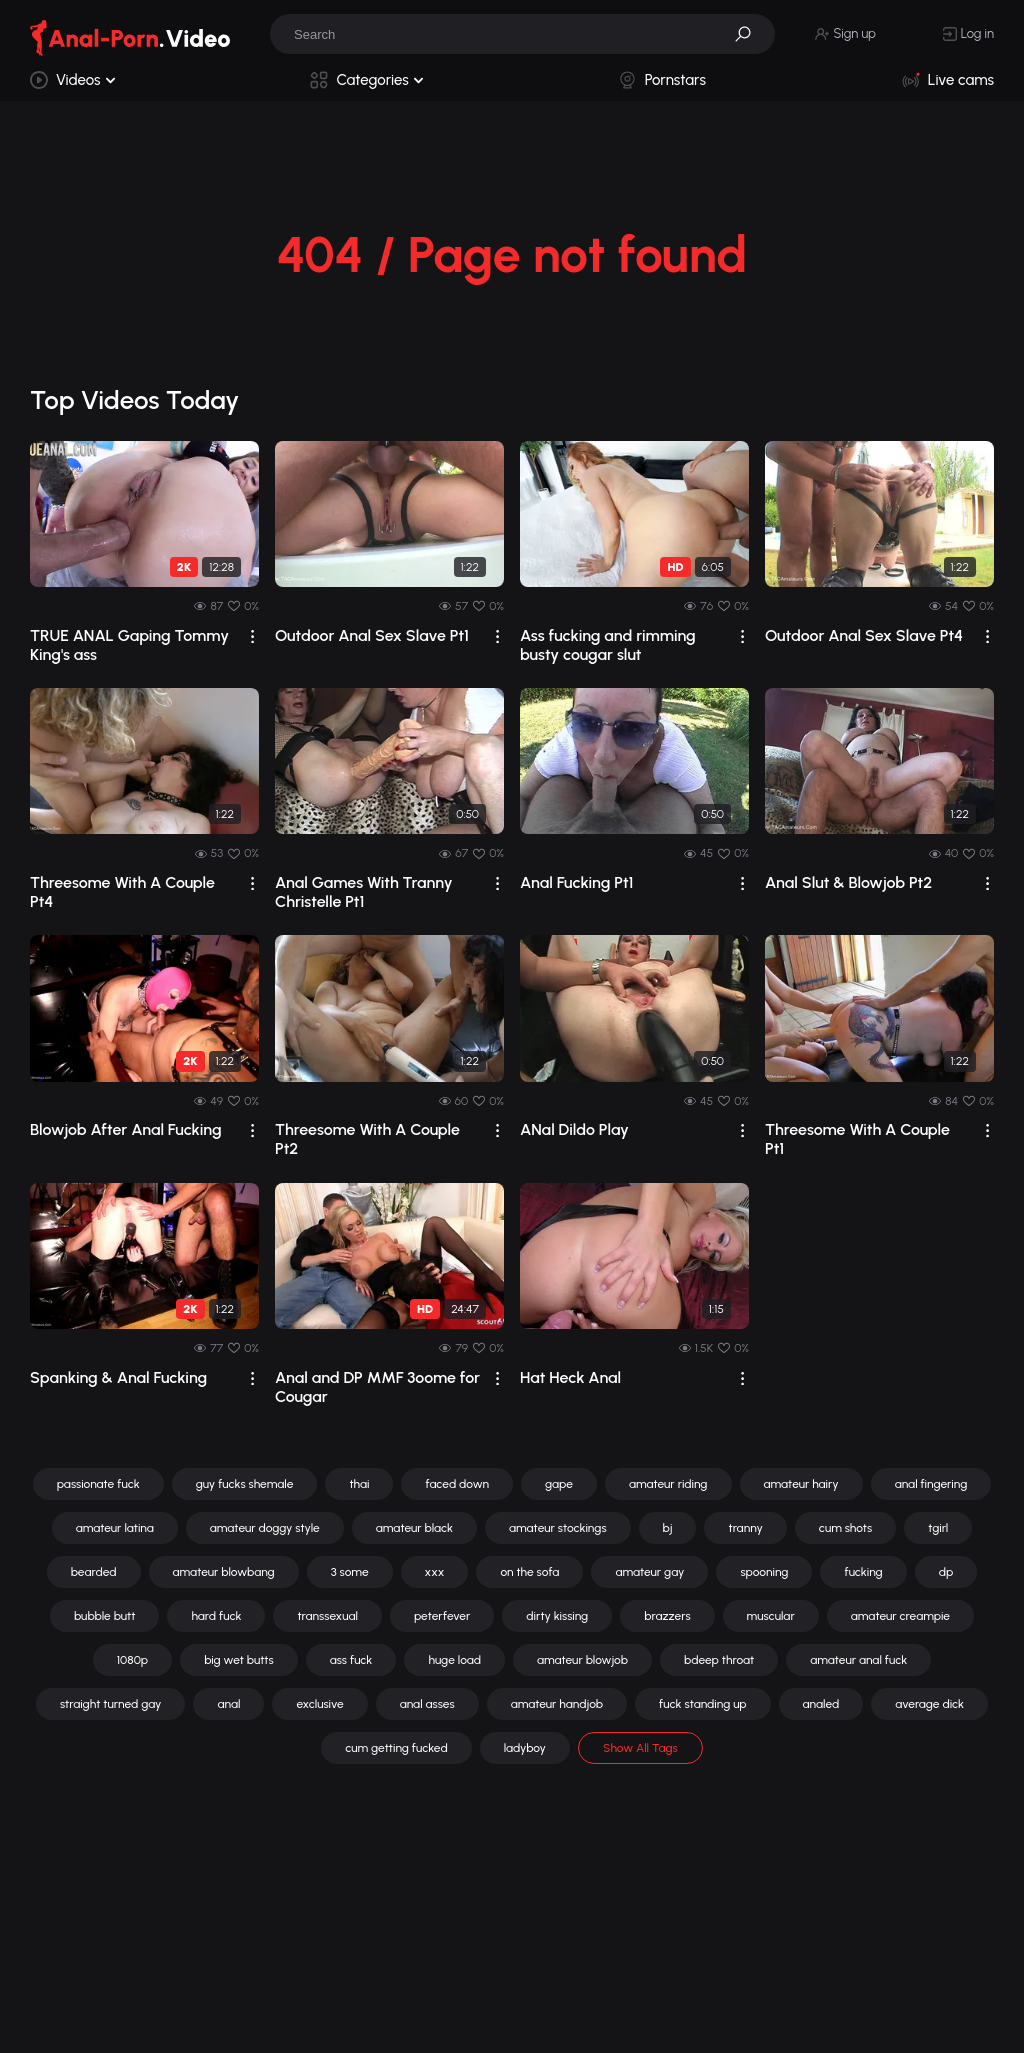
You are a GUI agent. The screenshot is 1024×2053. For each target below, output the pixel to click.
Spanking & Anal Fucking (118, 1377)
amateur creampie (900, 1616)
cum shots (845, 1528)
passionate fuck (98, 1484)
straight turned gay (111, 1704)
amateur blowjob (582, 1660)
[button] (750, 34)
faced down (457, 1484)
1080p (132, 1660)
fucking (863, 1572)
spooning (764, 1572)
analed (821, 1704)
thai (359, 1484)
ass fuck (351, 1660)
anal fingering (931, 1484)
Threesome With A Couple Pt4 (122, 892)
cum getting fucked (396, 1748)
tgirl (938, 1528)
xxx (435, 1572)
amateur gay (649, 1572)
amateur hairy (801, 1484)
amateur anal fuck (858, 1660)
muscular (771, 1616)
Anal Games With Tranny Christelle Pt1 (364, 892)
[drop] (252, 636)
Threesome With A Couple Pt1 (857, 1139)
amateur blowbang (224, 1572)
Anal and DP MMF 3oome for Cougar (377, 1387)
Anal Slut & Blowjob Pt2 (848, 882)
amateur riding (668, 1484)
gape (559, 1484)
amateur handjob (557, 1704)
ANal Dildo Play (574, 1129)
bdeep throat (719, 1660)
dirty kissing (557, 1616)
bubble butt (104, 1616)
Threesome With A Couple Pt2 (367, 1139)
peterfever (442, 1616)
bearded (94, 1572)
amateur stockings (558, 1528)
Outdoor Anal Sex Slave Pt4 (864, 635)
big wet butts (239, 1660)
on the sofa (529, 1572)
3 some (350, 1572)
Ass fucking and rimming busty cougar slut (608, 645)
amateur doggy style (265, 1528)
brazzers (667, 1616)
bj (668, 1528)
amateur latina (115, 1528)
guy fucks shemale (245, 1484)
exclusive (319, 1704)
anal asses (427, 1704)
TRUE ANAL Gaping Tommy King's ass (129, 645)
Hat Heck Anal (570, 1377)
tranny (745, 1528)
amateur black (414, 1528)
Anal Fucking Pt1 (577, 882)
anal (228, 1704)
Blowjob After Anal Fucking (126, 1129)
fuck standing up (702, 1704)
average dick (929, 1704)
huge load (454, 1660)
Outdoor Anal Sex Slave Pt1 (372, 635)
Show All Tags (640, 1748)
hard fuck (216, 1616)
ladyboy (525, 1748)
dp (946, 1572)
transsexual (327, 1616)
